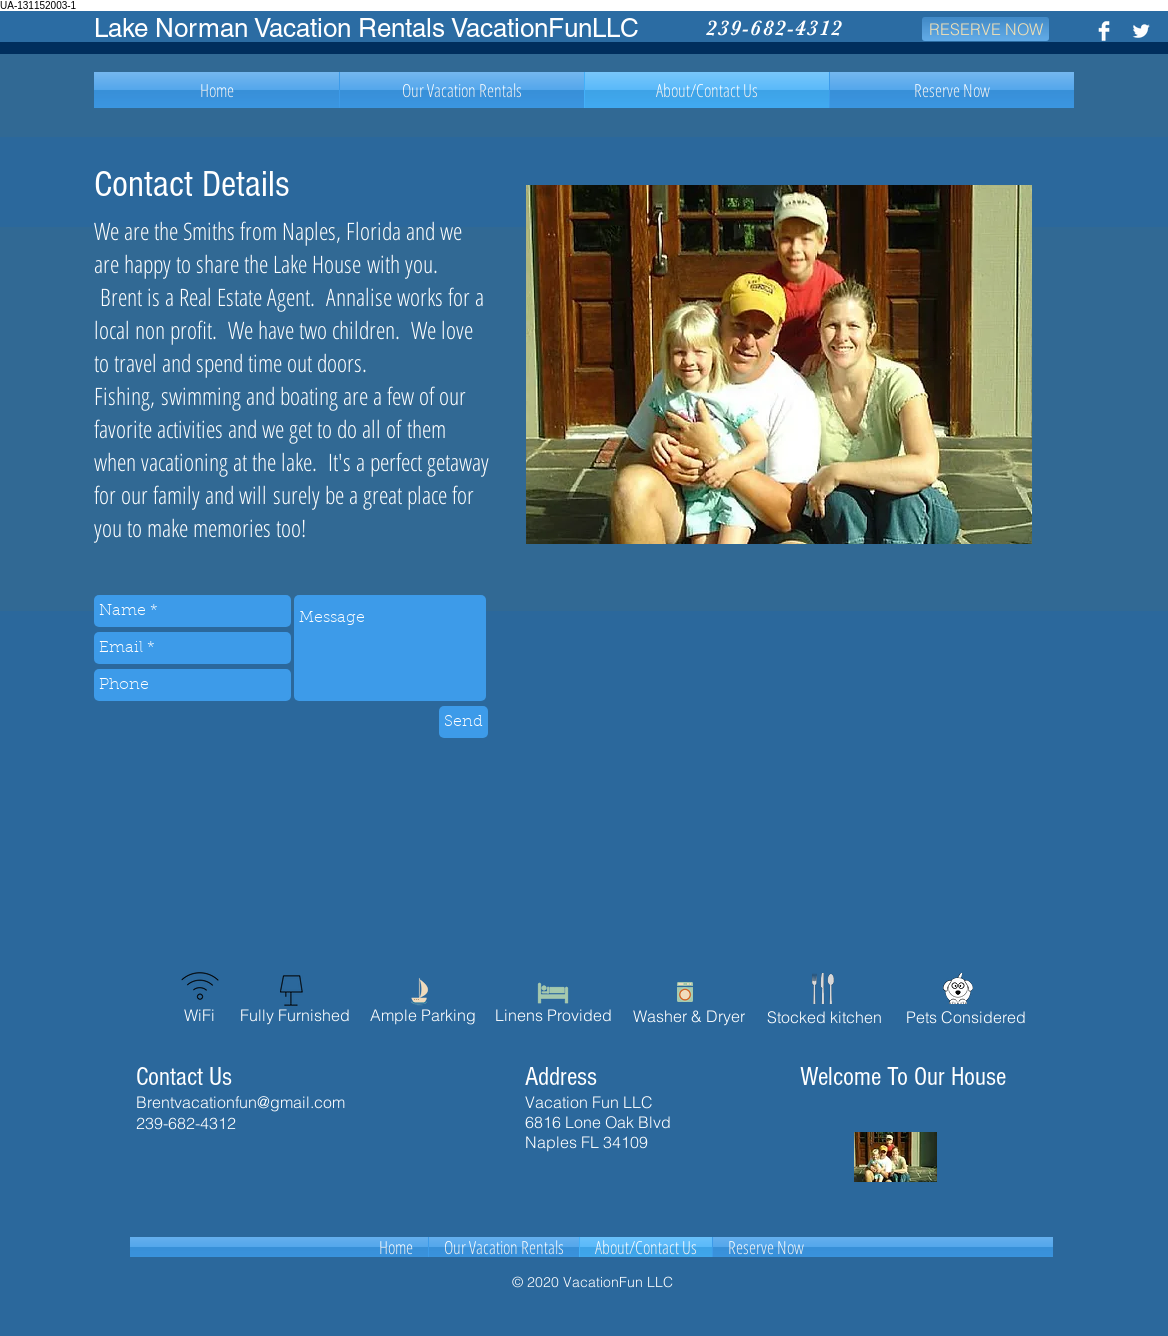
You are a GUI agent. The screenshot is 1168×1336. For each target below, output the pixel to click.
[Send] (463, 722)
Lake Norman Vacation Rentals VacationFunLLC (366, 28)
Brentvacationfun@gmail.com (240, 1102)
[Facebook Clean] (1104, 31)
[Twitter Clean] (1141, 31)
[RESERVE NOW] (985, 29)
